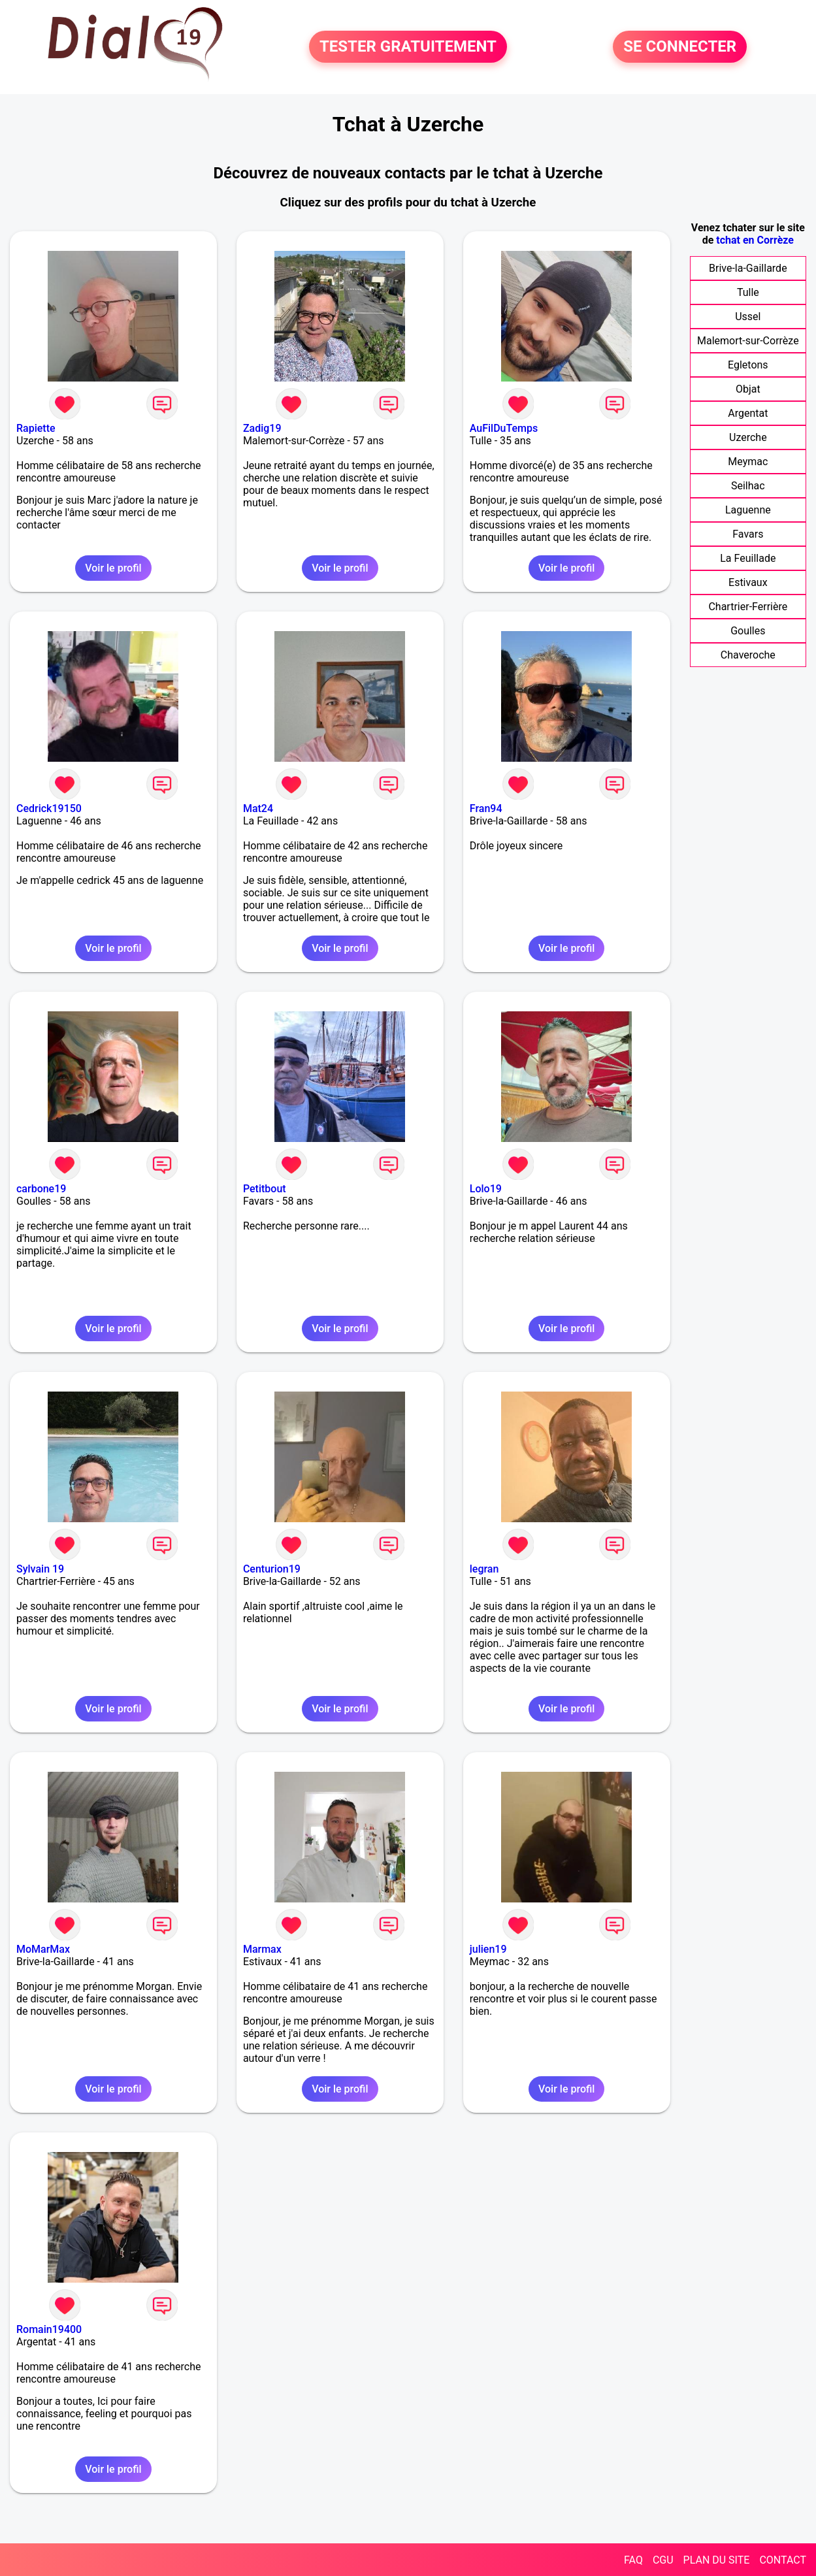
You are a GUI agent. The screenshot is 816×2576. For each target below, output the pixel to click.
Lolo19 (486, 1188)
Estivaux (748, 582)
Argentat (748, 413)
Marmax (262, 1949)
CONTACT (782, 2560)
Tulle (748, 292)
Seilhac (748, 486)
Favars (747, 534)
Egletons (748, 365)
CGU (663, 2560)
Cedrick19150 (49, 808)
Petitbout (264, 1188)
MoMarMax (43, 1949)
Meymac (748, 461)
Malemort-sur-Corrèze (748, 340)
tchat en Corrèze (755, 240)
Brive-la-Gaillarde (748, 268)
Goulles (747, 631)
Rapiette (36, 428)
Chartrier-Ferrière (747, 606)
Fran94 (486, 808)
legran (484, 1569)
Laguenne (748, 510)
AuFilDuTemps (504, 428)
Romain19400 (49, 2329)
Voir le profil (113, 568)
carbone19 (41, 1188)
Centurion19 (272, 1569)
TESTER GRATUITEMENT (408, 47)
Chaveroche (748, 655)
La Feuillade (747, 558)
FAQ (633, 2560)
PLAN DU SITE (716, 2560)
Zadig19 (262, 428)
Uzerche (748, 437)
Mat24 (258, 808)
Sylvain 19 (40, 1569)
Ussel (747, 316)
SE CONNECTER (679, 47)
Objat (748, 389)
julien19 (488, 1949)
